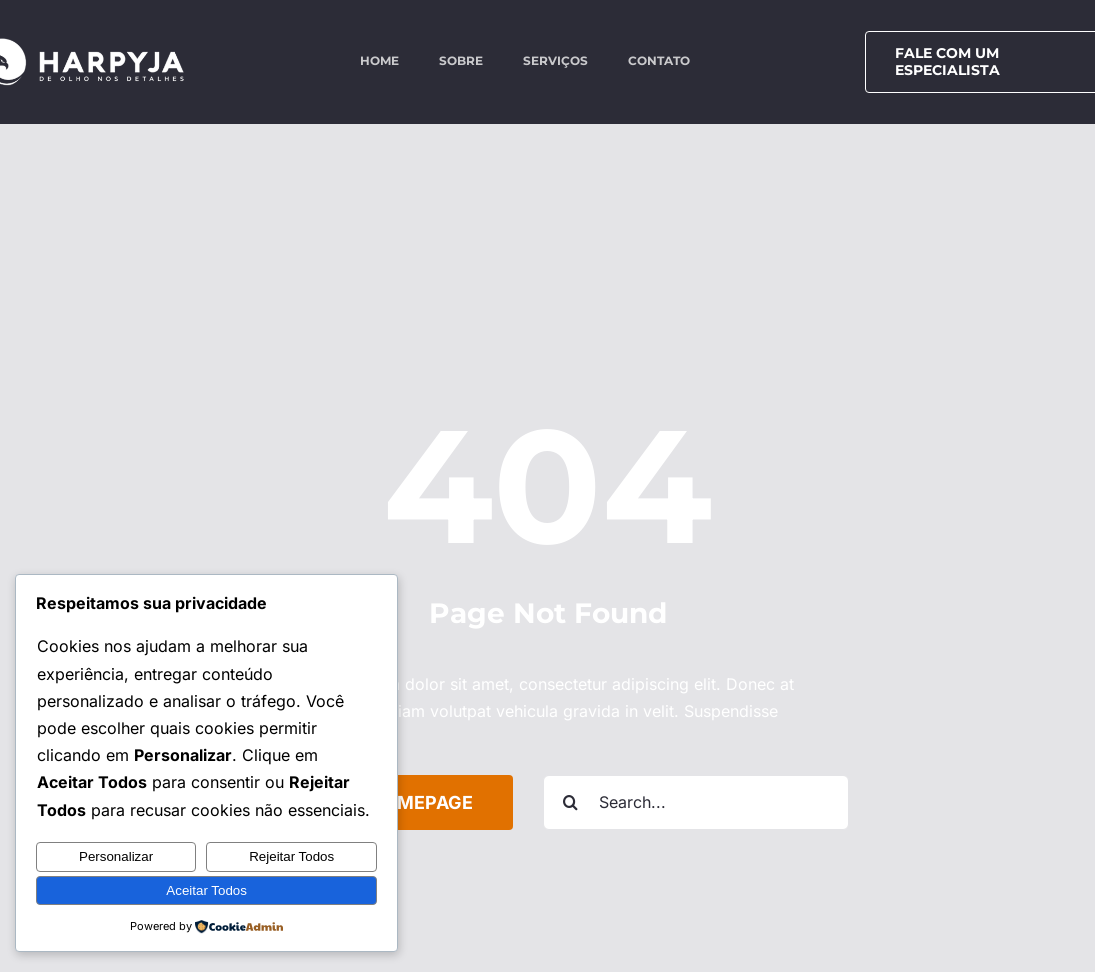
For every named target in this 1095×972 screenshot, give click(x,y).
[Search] (570, 802)
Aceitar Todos (206, 890)
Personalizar (116, 856)
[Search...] (696, 802)
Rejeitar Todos (291, 856)
